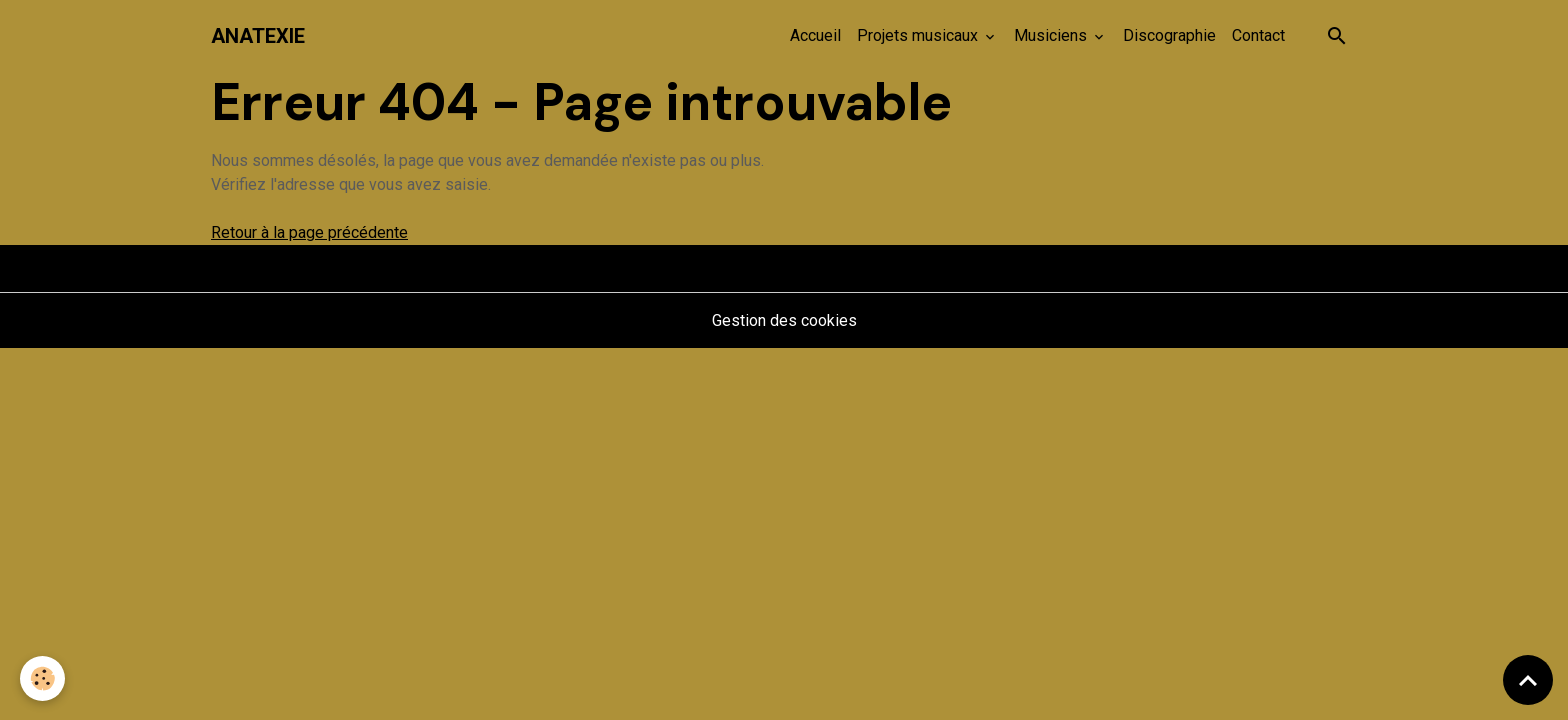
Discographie (1169, 35)
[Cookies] (42, 678)
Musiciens (1052, 35)
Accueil (815, 35)
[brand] (258, 36)
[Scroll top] (1528, 680)
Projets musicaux (919, 35)
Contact (1258, 35)
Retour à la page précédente (309, 232)
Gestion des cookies (784, 320)
